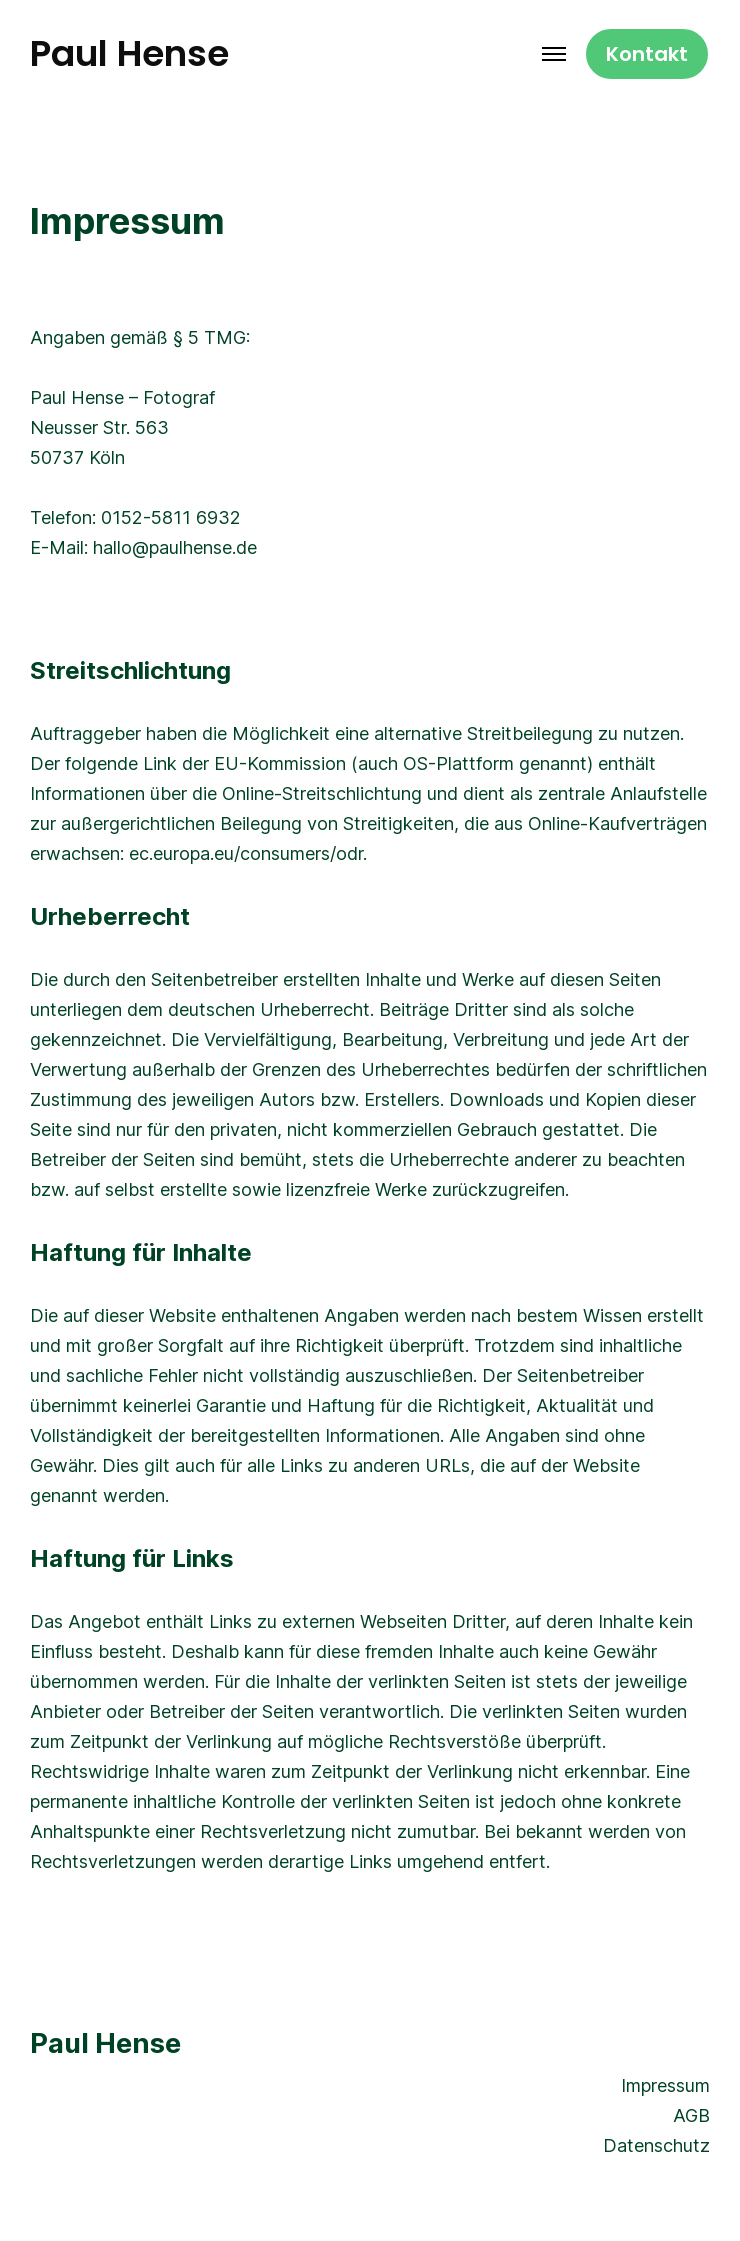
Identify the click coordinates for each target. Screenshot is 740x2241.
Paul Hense (129, 53)
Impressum (665, 2085)
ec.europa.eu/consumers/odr (246, 853)
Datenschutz (656, 2145)
